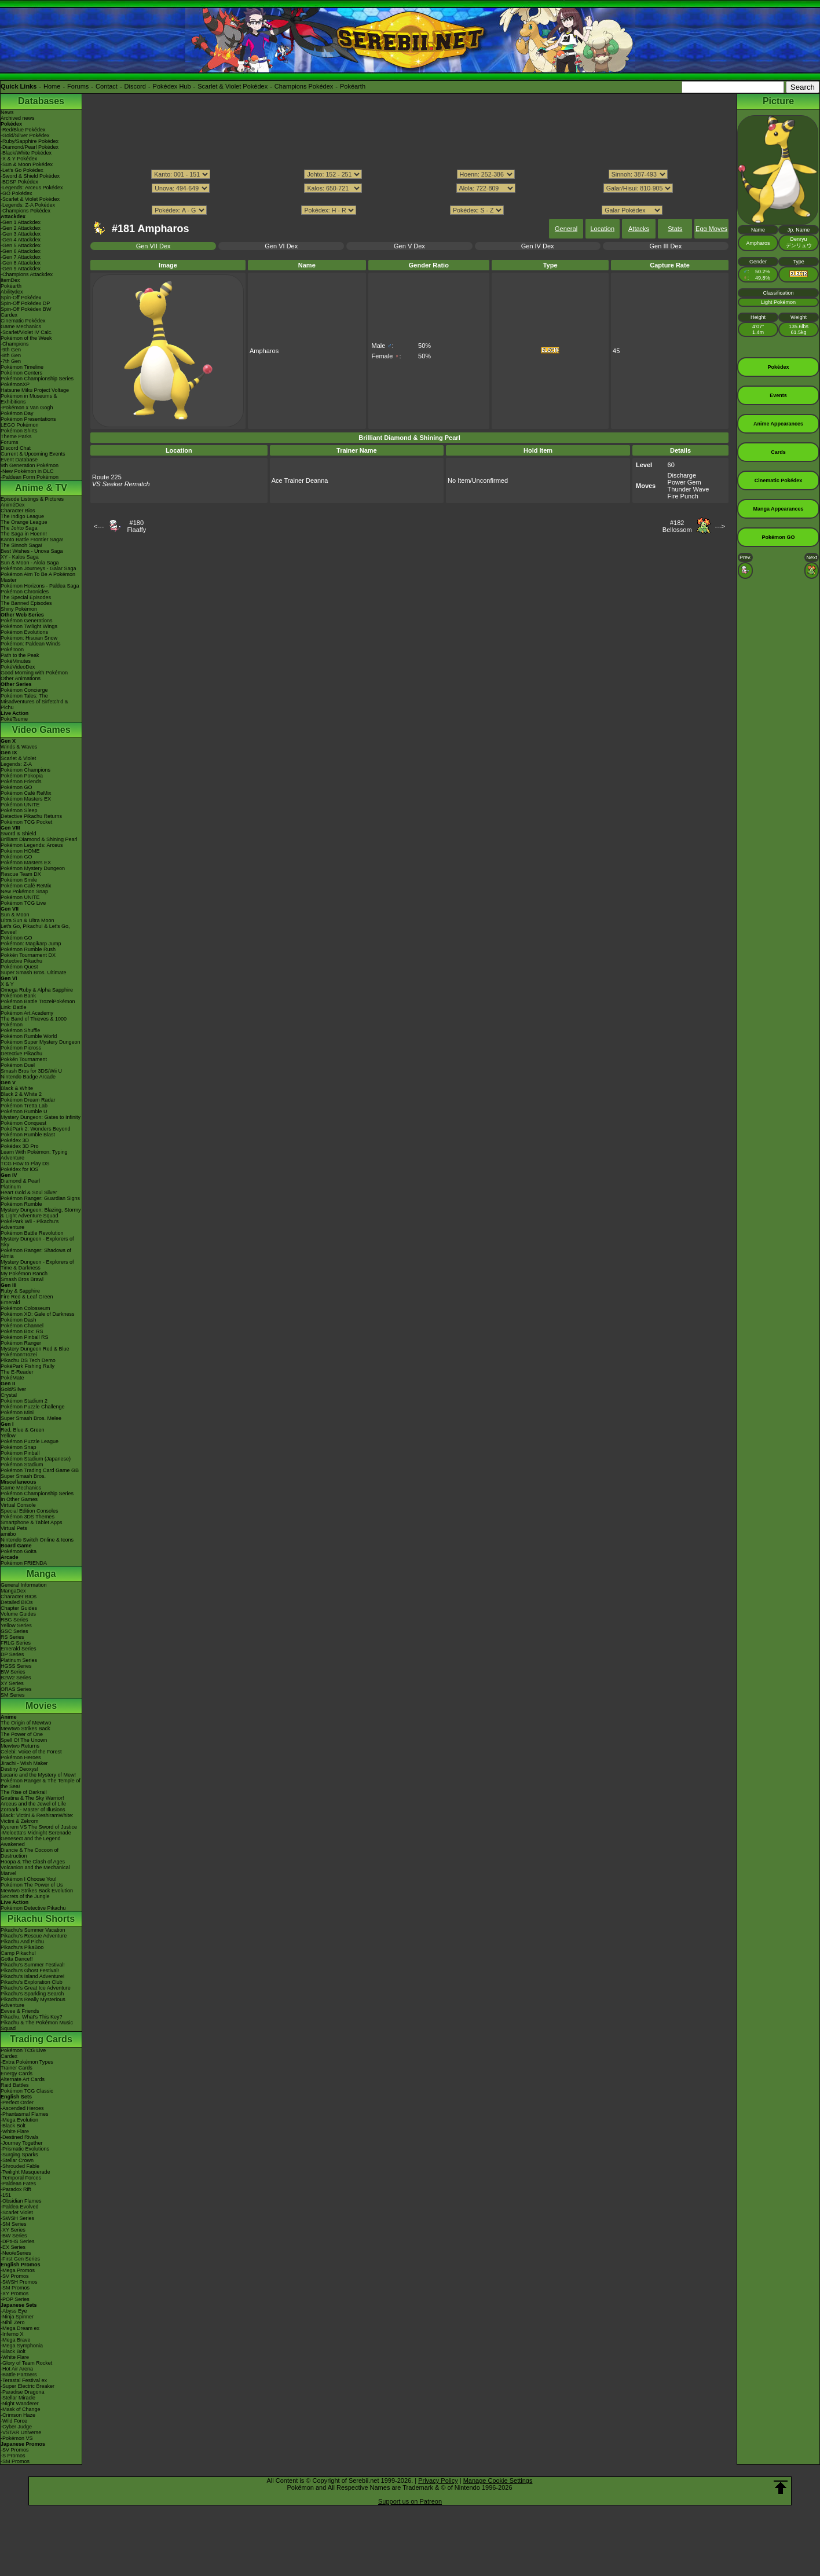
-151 (6, 2195)
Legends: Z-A (16, 764)
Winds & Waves (19, 747)
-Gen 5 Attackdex (21, 245)
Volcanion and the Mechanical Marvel (35, 1870)
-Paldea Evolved (20, 2207)
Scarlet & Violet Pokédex (232, 86)
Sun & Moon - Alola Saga (30, 563)
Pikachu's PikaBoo (22, 1947)
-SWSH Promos (19, 2282)
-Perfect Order (17, 2102)
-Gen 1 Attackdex (21, 222)
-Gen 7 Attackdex (21, 257)
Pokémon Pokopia (22, 776)
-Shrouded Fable (20, 2166)
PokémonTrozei (19, 1354)
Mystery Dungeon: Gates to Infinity (40, 1117)
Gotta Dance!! (17, 1959)
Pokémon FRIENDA (24, 1563)
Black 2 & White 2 (21, 1094)
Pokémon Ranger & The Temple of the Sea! (40, 1783)
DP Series (12, 1654)
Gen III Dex (666, 246)
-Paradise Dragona (23, 2392)
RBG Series (14, 1620)
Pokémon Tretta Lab (24, 1106)
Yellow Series (16, 1625)
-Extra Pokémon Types (27, 2062)
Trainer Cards (16, 2068)
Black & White (17, 1088)
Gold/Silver (13, 1389)
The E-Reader (17, 1372)
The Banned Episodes (26, 603)
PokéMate (12, 1378)
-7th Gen (11, 361)
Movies (41, 1706)
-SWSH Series (17, 2218)
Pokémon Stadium (22, 1464)
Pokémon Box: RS (22, 1331)
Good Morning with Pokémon (34, 673)
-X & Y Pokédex (19, 159)
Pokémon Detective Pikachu (33, 1908)
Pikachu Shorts (41, 1919)
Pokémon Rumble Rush (28, 949)
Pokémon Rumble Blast (28, 1134)
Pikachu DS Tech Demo (28, 1360)
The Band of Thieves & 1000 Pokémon (34, 1022)
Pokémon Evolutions (24, 632)
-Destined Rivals (20, 2137)
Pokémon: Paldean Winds (31, 644)
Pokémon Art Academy (27, 1013)
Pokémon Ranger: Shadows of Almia (36, 1253)
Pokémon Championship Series (37, 378)
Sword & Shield (18, 833)
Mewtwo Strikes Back (25, 1728)
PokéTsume (14, 719)
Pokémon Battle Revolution (32, 1233)
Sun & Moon (15, 915)
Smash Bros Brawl (22, 1279)
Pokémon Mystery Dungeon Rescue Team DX (33, 871)
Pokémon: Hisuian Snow (29, 638)
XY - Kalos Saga (20, 557)
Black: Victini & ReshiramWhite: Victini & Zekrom (37, 1818)
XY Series (12, 1683)
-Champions (15, 344)
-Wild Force (14, 2421)
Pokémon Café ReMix (26, 793)
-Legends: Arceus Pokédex (32, 187)
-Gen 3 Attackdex (21, 234)
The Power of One (22, 1734)
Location (602, 228)
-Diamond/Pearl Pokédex (29, 147)
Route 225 (107, 477)
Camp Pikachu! (18, 1953)
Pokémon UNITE (20, 805)
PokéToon (12, 649)
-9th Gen (11, 350)
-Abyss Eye (14, 2311)
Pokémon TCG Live (23, 903)
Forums (78, 86)
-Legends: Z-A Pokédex (28, 205)
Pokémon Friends (21, 781)
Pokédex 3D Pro (20, 1146)
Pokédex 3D (15, 1140)
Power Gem (684, 482)
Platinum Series (19, 1660)
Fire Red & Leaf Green (27, 1297)
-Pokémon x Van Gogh (27, 407)
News (7, 112)
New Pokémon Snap (24, 891)
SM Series (13, 1695)
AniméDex (13, 505)
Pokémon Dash (18, 1320)
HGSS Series (16, 1666)
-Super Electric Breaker (27, 2386)
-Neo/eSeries (16, 2253)
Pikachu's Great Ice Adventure (36, 1988)
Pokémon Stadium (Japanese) (36, 1459)
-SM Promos (15, 2288)
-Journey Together (21, 2143)
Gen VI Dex (281, 246)
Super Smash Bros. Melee (31, 1418)
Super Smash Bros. (23, 1476)
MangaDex (13, 1591)
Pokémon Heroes (21, 1757)
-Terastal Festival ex (24, 2380)
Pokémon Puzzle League (29, 1441)
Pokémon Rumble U (24, 1111)
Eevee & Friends (20, 2011)
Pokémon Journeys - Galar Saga (38, 568)
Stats (675, 228)
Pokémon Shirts (19, 431)
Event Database (19, 460)
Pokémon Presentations (28, 419)
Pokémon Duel (18, 1065)
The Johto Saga (19, 528)
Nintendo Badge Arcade (28, 1077)
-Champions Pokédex (25, 211)
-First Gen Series (20, 2259)
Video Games (41, 730)
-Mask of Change (21, 2409)
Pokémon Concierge (24, 690)
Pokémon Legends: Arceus (32, 845)
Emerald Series (18, 1649)
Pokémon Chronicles (25, 592)
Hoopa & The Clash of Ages (33, 1862)
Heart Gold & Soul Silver (29, 1192)
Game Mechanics (21, 326)
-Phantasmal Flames (25, 2114)
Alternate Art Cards (23, 2079)
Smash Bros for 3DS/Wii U (31, 1071)
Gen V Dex (409, 246)
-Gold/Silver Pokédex (25, 135)
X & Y (7, 984)
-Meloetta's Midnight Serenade (36, 1833)
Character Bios (18, 510)
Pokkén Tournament (24, 1059)
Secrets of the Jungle (25, 1896)
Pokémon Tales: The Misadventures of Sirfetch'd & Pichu (34, 701)
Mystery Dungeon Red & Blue (35, 1349)
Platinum (11, 1187)
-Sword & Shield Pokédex (30, 176)
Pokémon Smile (19, 880)
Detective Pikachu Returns (31, 816)
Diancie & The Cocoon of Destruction (29, 1853)
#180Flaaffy (136, 526)
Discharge (682, 475)
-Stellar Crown (17, 2160)
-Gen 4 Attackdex (21, 240)
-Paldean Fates (18, 2183)
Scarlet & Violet (18, 758)
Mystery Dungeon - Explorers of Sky (37, 1241)
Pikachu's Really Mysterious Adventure (33, 2002)
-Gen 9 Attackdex (21, 268)
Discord (135, 86)
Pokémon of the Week (26, 338)
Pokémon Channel (22, 1326)
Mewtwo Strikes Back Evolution (37, 1891)
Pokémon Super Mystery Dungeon (40, 1042)
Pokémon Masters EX (26, 799)
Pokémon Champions (25, 770)
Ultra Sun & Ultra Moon (27, 920)
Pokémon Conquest (23, 1123)
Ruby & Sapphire (20, 1291)
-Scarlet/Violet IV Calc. (27, 332)
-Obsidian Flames (21, 2201)
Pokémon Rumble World (29, 1036)
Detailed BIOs (17, 1602)
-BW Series (14, 2236)
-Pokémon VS (17, 2438)
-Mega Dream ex (20, 2328)
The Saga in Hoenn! (24, 534)
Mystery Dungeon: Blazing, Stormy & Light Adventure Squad (41, 1213)
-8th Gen (11, 355)
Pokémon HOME (20, 851)
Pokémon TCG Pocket (26, 822)
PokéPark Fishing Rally (27, 1366)
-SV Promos (15, 2276)
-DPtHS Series (18, 2241)
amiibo (8, 1534)
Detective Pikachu (21, 961)
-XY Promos (14, 2293)
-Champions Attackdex (27, 274)
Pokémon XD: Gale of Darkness (38, 1314)
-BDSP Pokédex (19, 182)
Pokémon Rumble (21, 1204)
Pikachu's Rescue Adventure (34, 1936)
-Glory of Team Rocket (26, 2363)
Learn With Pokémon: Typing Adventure (34, 1155)
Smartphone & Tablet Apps (31, 1522)
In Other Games (19, 1499)
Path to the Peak (20, 655)
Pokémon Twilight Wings (29, 626)
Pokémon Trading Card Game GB (40, 1470)
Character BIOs (18, 1596)
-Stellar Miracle (18, 2398)
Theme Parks (16, 436)
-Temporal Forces (21, 2178)
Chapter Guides (19, 1608)
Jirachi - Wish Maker (24, 1763)
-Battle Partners (19, 2374)
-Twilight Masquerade (25, 2172)
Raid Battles (15, 2085)
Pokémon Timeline (22, 367)
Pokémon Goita (18, 1551)
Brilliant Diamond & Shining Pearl (39, 839)
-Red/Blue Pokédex (23, 130)
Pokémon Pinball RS (25, 1337)
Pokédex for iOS (20, 1169)
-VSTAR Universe (21, 2432)
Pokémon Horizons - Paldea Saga (40, 586)
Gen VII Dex (153, 246)
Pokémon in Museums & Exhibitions (29, 399)
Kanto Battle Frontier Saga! (32, 539)
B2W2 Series (16, 1677)
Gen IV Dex (537, 246)
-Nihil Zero (13, 2322)
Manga (41, 1574)
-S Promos (13, 2455)
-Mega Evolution (19, 2120)
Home (51, 86)
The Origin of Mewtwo (26, 1723)
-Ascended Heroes (22, 2108)
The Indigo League (22, 516)
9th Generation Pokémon (29, 465)
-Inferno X (12, 2334)
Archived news (18, 118)
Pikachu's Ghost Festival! (30, 1970)
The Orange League (24, 522)
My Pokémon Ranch (24, 1273)
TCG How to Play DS (25, 1163)
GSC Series (14, 1631)
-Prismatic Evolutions (25, 2149)
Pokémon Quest (19, 967)
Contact (107, 86)
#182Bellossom (677, 526)
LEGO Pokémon (20, 425)
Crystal (9, 1395)
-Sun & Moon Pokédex (27, 164)
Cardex (9, 315)
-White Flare (15, 2131)
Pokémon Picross (21, 1048)
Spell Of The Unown (24, 1740)
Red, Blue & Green (23, 1430)
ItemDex (10, 280)
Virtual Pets (14, 1528)
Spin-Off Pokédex (21, 297)
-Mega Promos (18, 2270)
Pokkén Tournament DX (28, 955)
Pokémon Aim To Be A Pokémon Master (38, 577)
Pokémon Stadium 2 (24, 1401)
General (566, 228)
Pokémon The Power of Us (32, 1885)
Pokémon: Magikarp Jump (31, 943)
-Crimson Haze (18, 2415)
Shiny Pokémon (19, 609)
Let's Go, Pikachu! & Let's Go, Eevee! (35, 929)
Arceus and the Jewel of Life (33, 1804)
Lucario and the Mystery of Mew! (38, 1775)
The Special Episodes (26, 597)
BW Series (13, 1672)
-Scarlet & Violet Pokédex (30, 199)
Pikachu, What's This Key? (32, 2017)
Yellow (8, 1436)
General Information (24, 1585)
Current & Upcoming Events (33, 454)
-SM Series (14, 2224)
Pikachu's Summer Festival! (33, 1965)
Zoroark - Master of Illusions (33, 1809)
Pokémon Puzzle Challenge (33, 1407)
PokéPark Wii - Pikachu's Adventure (29, 1224)
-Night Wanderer (20, 2403)
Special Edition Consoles (29, 1511)
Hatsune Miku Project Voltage (35, 390)
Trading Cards (41, 2039)
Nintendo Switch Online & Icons (37, 1540)
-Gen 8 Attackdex (21, 263)
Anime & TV (41, 488)
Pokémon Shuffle (20, 1030)
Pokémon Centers (21, 373)
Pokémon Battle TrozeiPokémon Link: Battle (38, 1004)
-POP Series (15, 2299)
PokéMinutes (16, 661)
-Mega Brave (16, 2340)
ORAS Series (16, 1689)
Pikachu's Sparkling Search (32, 1994)
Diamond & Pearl (20, 1181)
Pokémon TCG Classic (27, 2091)
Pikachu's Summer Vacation (33, 1930)
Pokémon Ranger (21, 1343)
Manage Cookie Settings (498, 2480)
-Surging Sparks (19, 2154)
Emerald (10, 1302)
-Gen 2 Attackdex (21, 228)
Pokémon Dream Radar (28, 1100)
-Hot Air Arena (17, 2369)
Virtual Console (18, 1505)
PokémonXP (15, 384)
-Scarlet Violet (17, 2212)
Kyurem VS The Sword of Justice (39, 1827)
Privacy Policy (437, 2480)
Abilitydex (12, 292)
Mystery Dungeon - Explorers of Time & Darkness (37, 1265)
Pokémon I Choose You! (29, 1879)
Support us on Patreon (410, 2501)
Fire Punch (683, 496)
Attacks (638, 228)
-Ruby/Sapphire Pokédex (29, 141)
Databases (41, 101)
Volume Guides (18, 1614)
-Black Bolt (13, 2126)
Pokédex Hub (172, 86)
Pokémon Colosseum (25, 1308)
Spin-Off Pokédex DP (25, 303)
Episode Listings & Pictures (32, 499)
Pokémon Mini (17, 1412)
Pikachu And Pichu (22, 1941)
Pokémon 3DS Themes (27, 1517)
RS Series (12, 1637)
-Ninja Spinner (17, 2317)
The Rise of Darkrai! (24, 1792)
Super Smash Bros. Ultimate (34, 972)
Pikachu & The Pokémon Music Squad (37, 2025)
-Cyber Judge (16, 2427)
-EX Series (13, 2247)
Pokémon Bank (18, 996)
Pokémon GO (16, 787)
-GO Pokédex (16, 193)
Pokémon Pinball (20, 1453)
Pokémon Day (17, 413)
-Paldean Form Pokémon (29, 477)
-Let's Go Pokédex (22, 170)
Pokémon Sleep (19, 810)
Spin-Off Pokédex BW (26, 309)
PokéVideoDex (18, 667)
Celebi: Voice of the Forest (31, 1752)
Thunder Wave (688, 489)
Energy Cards (16, 2073)
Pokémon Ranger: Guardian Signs (40, 1198)
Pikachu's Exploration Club (32, 1982)
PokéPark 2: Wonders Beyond (35, 1129)
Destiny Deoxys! (19, 1769)
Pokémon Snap (18, 1447)
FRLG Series (16, 1643)
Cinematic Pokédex (23, 321)
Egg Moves (711, 228)
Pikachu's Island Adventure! (32, 1976)
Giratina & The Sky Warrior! (32, 1798)
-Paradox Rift (16, 2189)
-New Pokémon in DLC (27, 471)
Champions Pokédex (304, 86)
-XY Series (13, 2230)
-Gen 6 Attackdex (21, 251)
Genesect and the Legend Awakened (31, 1841)
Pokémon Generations (27, 620)
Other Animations (21, 678)
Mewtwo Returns (20, 1746)
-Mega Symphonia (22, 2346)
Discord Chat (16, 448)
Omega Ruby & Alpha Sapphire (37, 990)
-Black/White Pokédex (26, 153)
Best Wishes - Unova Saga (32, 551)
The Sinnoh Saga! (21, 545)
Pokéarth (352, 86)
